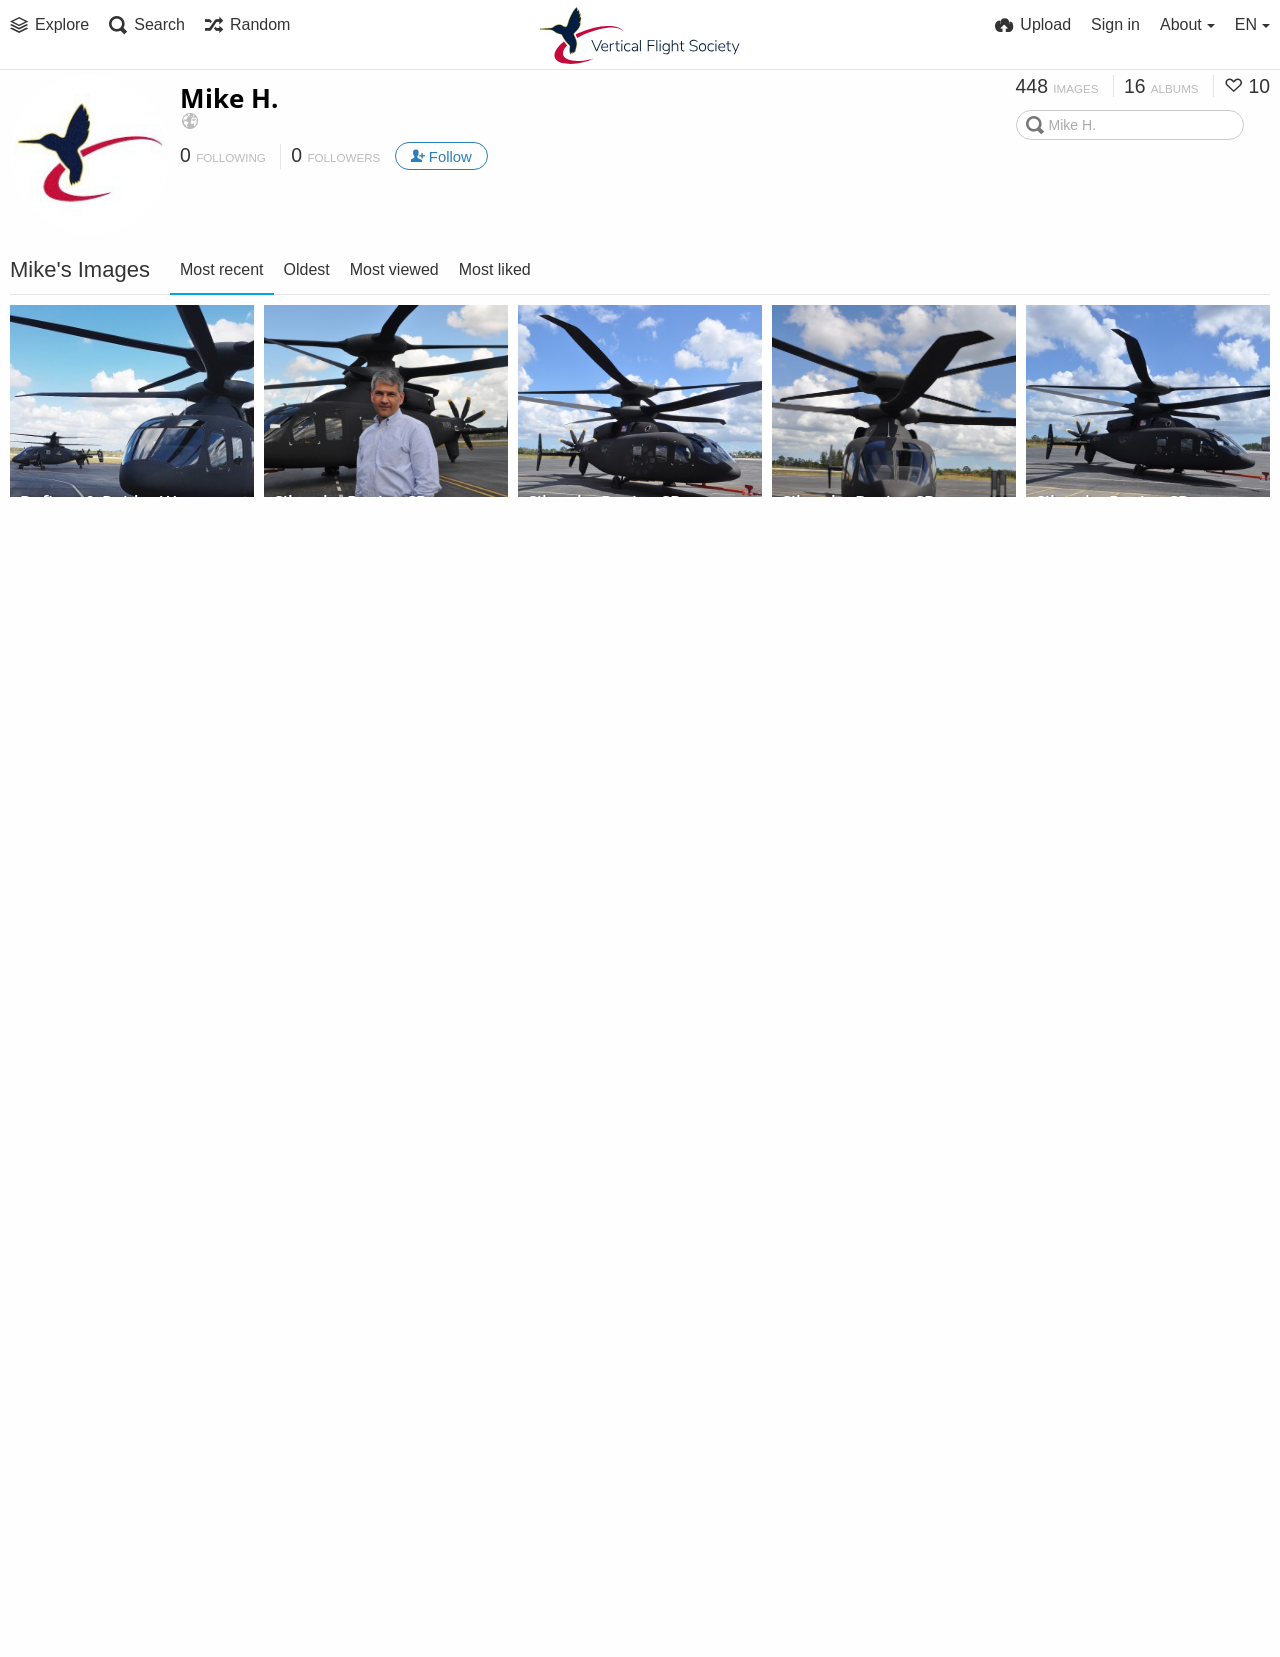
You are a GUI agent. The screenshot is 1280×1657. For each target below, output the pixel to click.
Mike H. (229, 98)
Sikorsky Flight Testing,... (126, 532)
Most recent (222, 269)
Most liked (495, 269)
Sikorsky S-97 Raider (97, 760)
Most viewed (394, 269)
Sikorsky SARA (837, 760)
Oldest (307, 269)
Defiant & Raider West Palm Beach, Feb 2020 (109, 506)
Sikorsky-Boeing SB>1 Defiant (363, 506)
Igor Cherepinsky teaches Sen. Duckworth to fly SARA (109, 1268)
